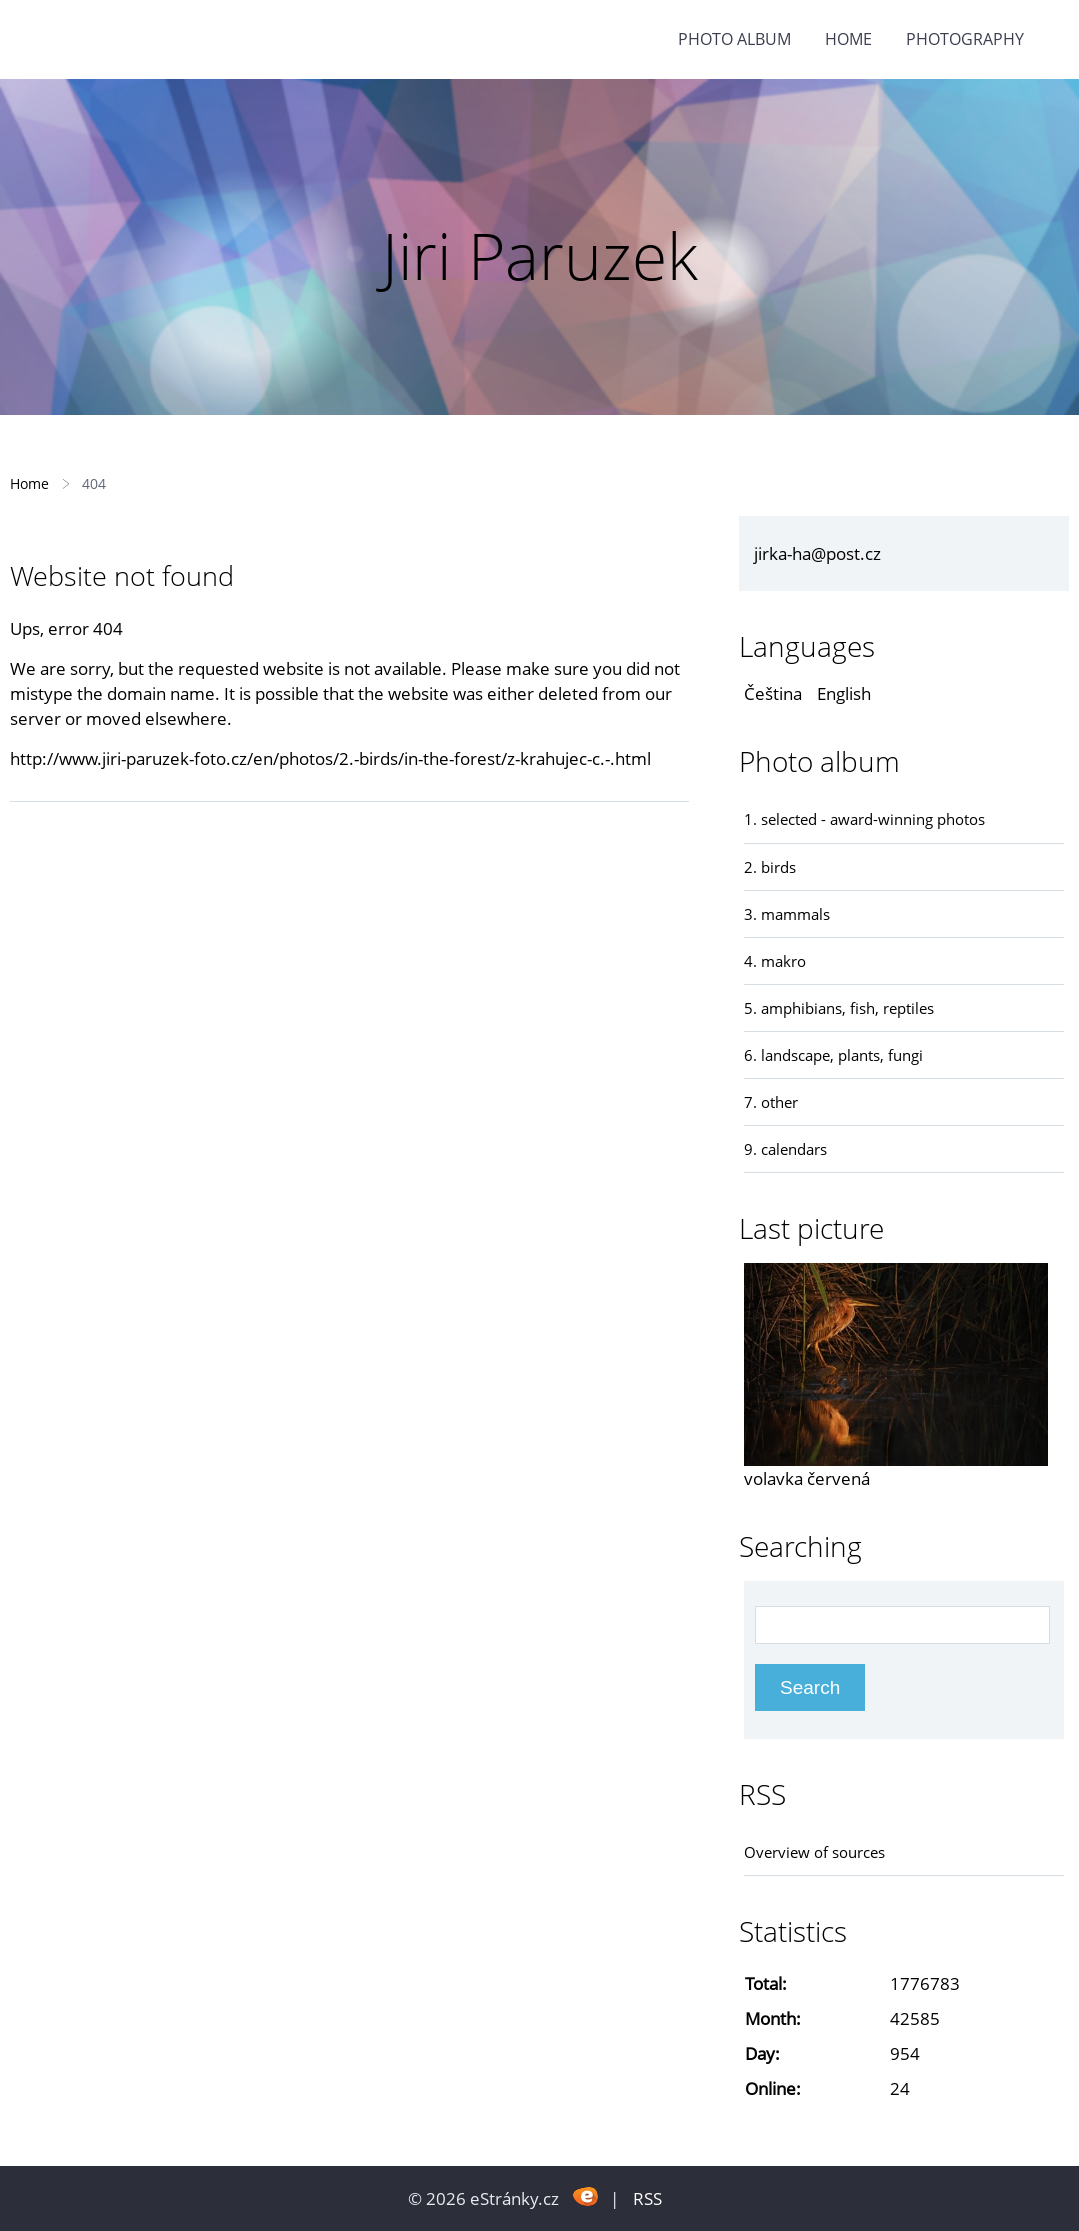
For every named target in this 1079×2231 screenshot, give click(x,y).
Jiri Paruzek (540, 255)
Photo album (734, 39)
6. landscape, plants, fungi (833, 1055)
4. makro (775, 961)
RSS (647, 2198)
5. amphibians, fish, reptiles (839, 1008)
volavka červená (807, 1478)
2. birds (770, 867)
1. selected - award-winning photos (864, 819)
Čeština (773, 693)
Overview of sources (814, 1852)
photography (965, 39)
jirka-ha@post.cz (817, 553)
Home (848, 39)
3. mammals (787, 914)
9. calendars (785, 1149)
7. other (771, 1102)
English (844, 693)
